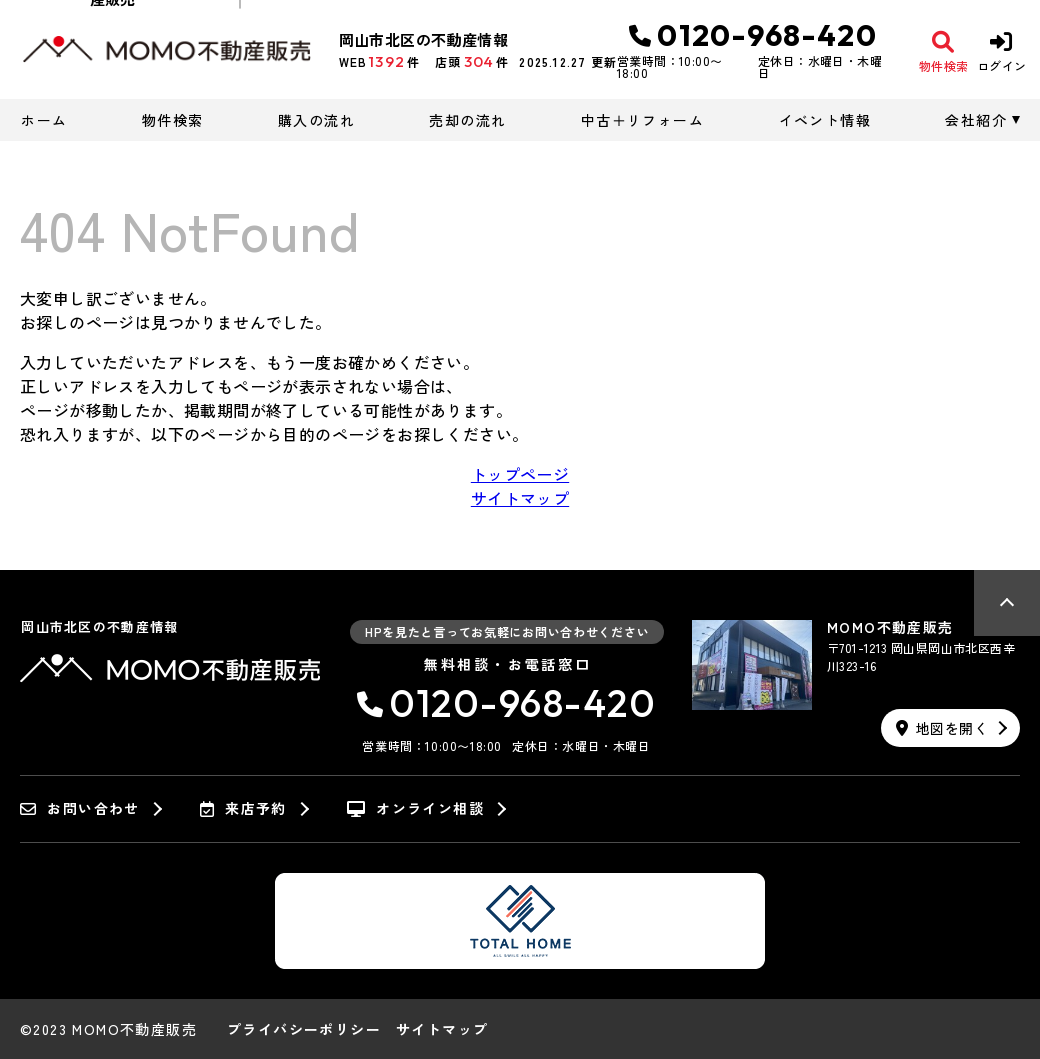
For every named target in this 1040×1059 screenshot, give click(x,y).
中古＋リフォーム (642, 120)
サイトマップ (520, 498)
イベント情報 (825, 120)
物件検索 (173, 120)
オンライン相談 (415, 809)
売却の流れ (467, 120)
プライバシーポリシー (304, 1029)
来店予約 (243, 809)
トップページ (520, 474)
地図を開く (942, 728)
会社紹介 (976, 120)
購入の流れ (316, 120)
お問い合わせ (80, 809)
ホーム (44, 120)
